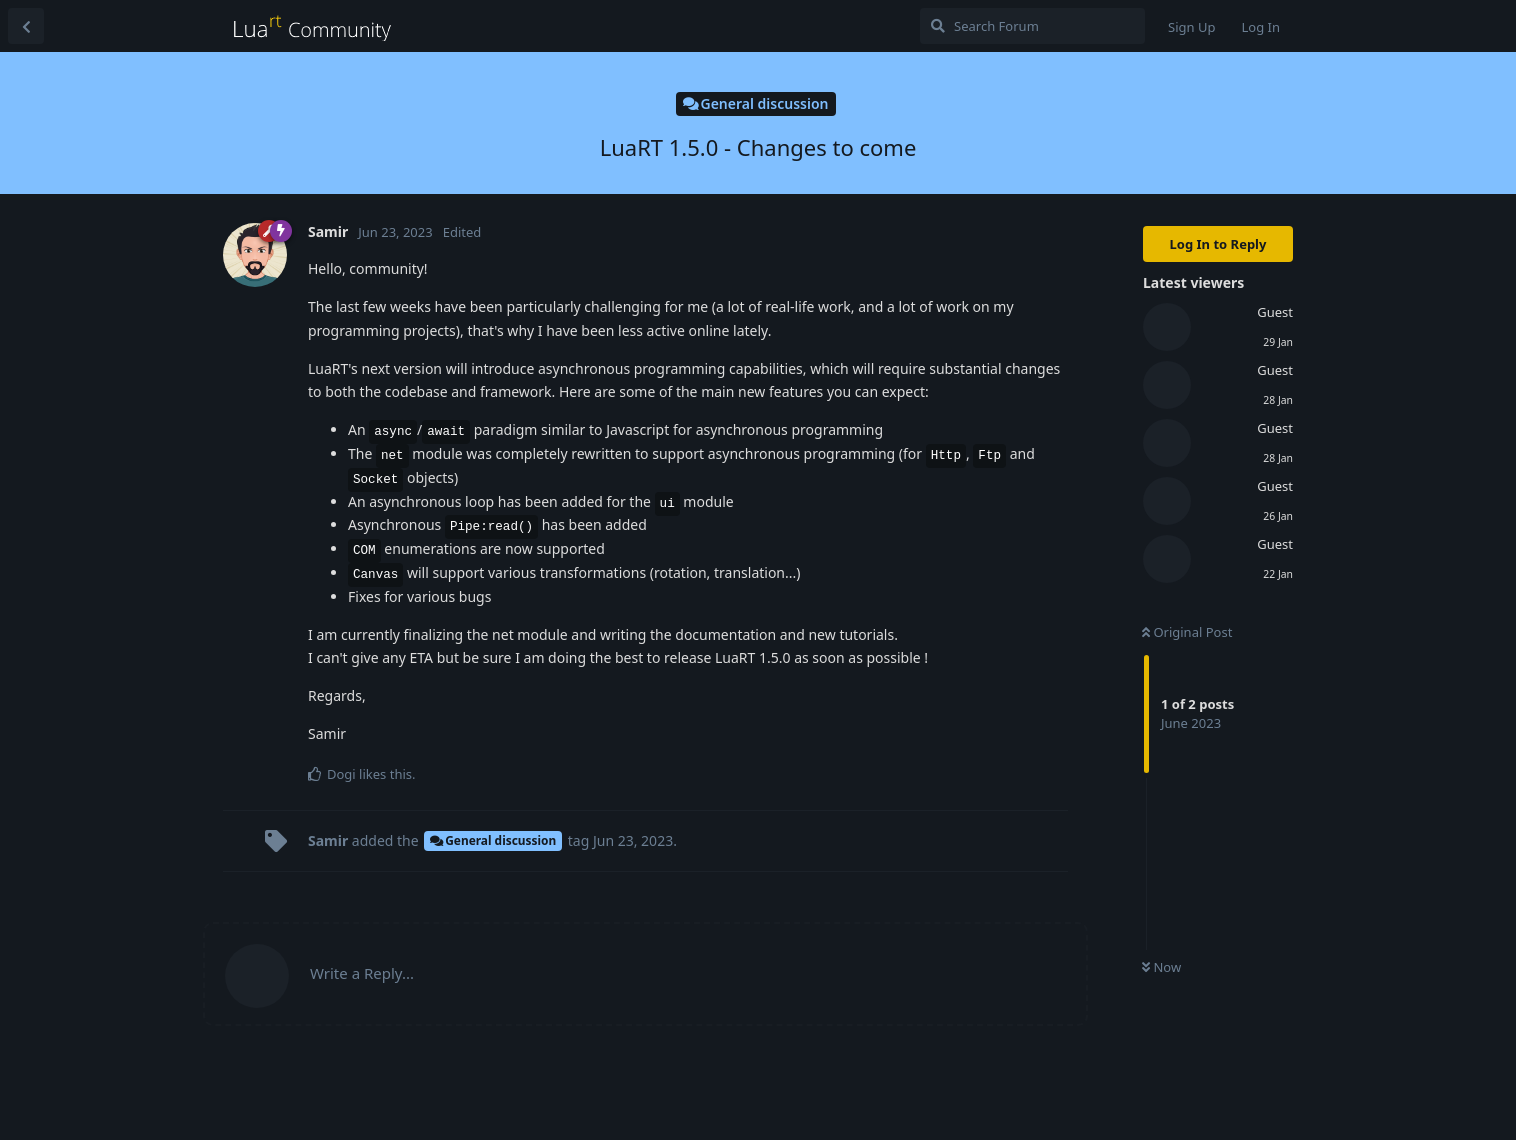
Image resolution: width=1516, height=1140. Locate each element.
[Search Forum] (1032, 26)
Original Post (1187, 632)
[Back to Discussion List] (26, 26)
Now (1161, 967)
